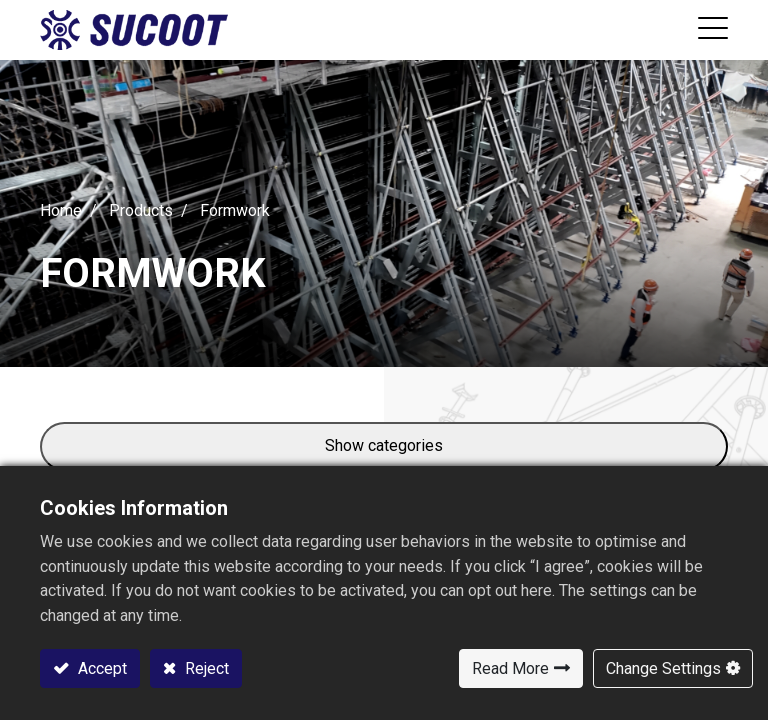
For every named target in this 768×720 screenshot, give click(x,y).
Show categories (384, 445)
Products (141, 210)
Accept (100, 668)
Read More (510, 668)
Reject (205, 668)
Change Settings (663, 668)
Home (61, 210)
